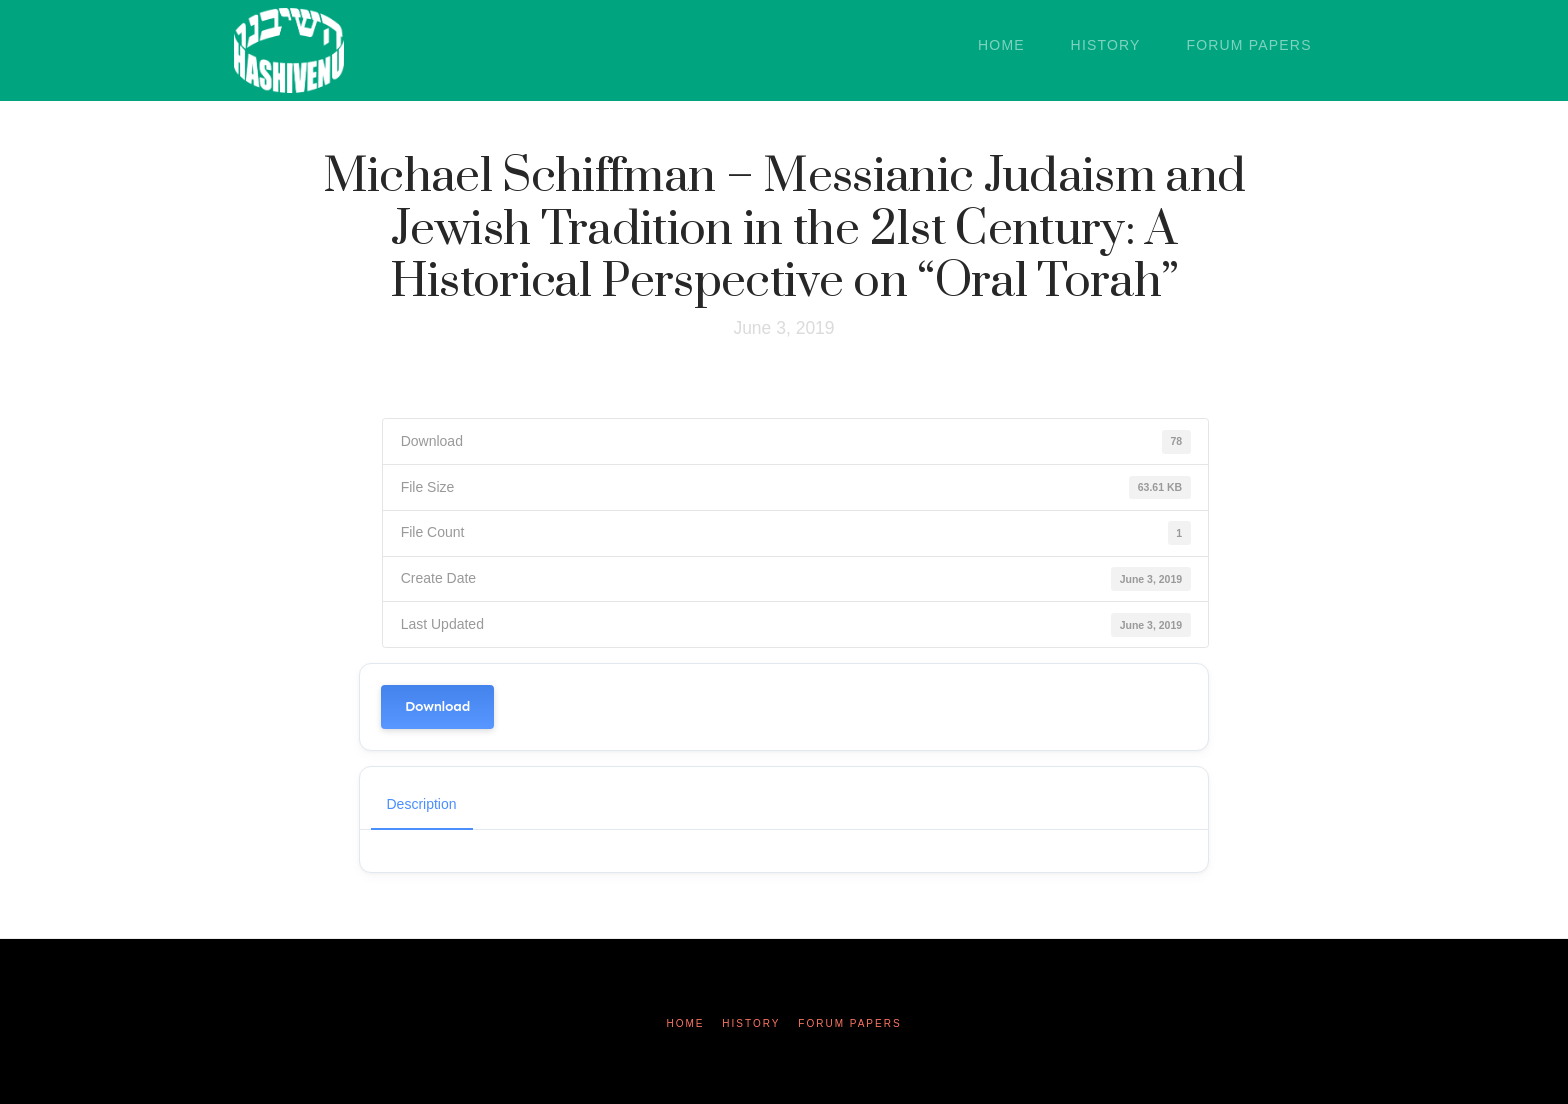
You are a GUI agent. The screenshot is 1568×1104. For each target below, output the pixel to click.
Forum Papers (849, 1023)
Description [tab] (422, 804)
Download (437, 706)
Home (685, 1023)
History (751, 1023)
